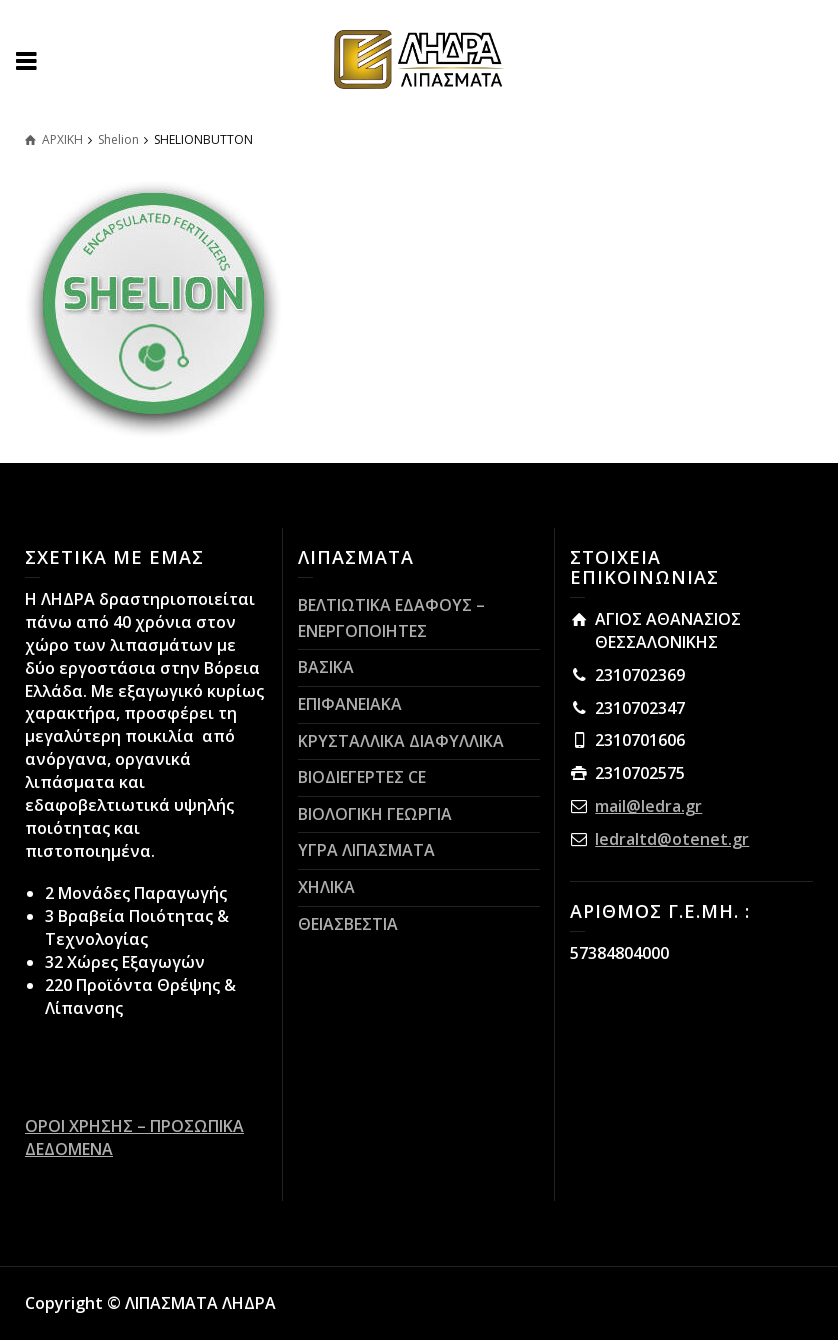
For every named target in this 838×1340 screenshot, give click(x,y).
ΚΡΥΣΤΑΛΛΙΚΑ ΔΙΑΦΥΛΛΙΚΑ (401, 741)
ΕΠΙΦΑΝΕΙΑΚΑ (350, 704)
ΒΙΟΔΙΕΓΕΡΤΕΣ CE (362, 777)
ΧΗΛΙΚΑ (326, 887)
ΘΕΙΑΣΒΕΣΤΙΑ (348, 924)
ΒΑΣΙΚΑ (326, 667)
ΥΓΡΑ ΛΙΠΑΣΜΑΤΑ (366, 850)
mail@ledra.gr (648, 806)
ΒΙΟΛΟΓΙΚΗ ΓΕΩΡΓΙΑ (375, 814)
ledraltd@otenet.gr (672, 839)
